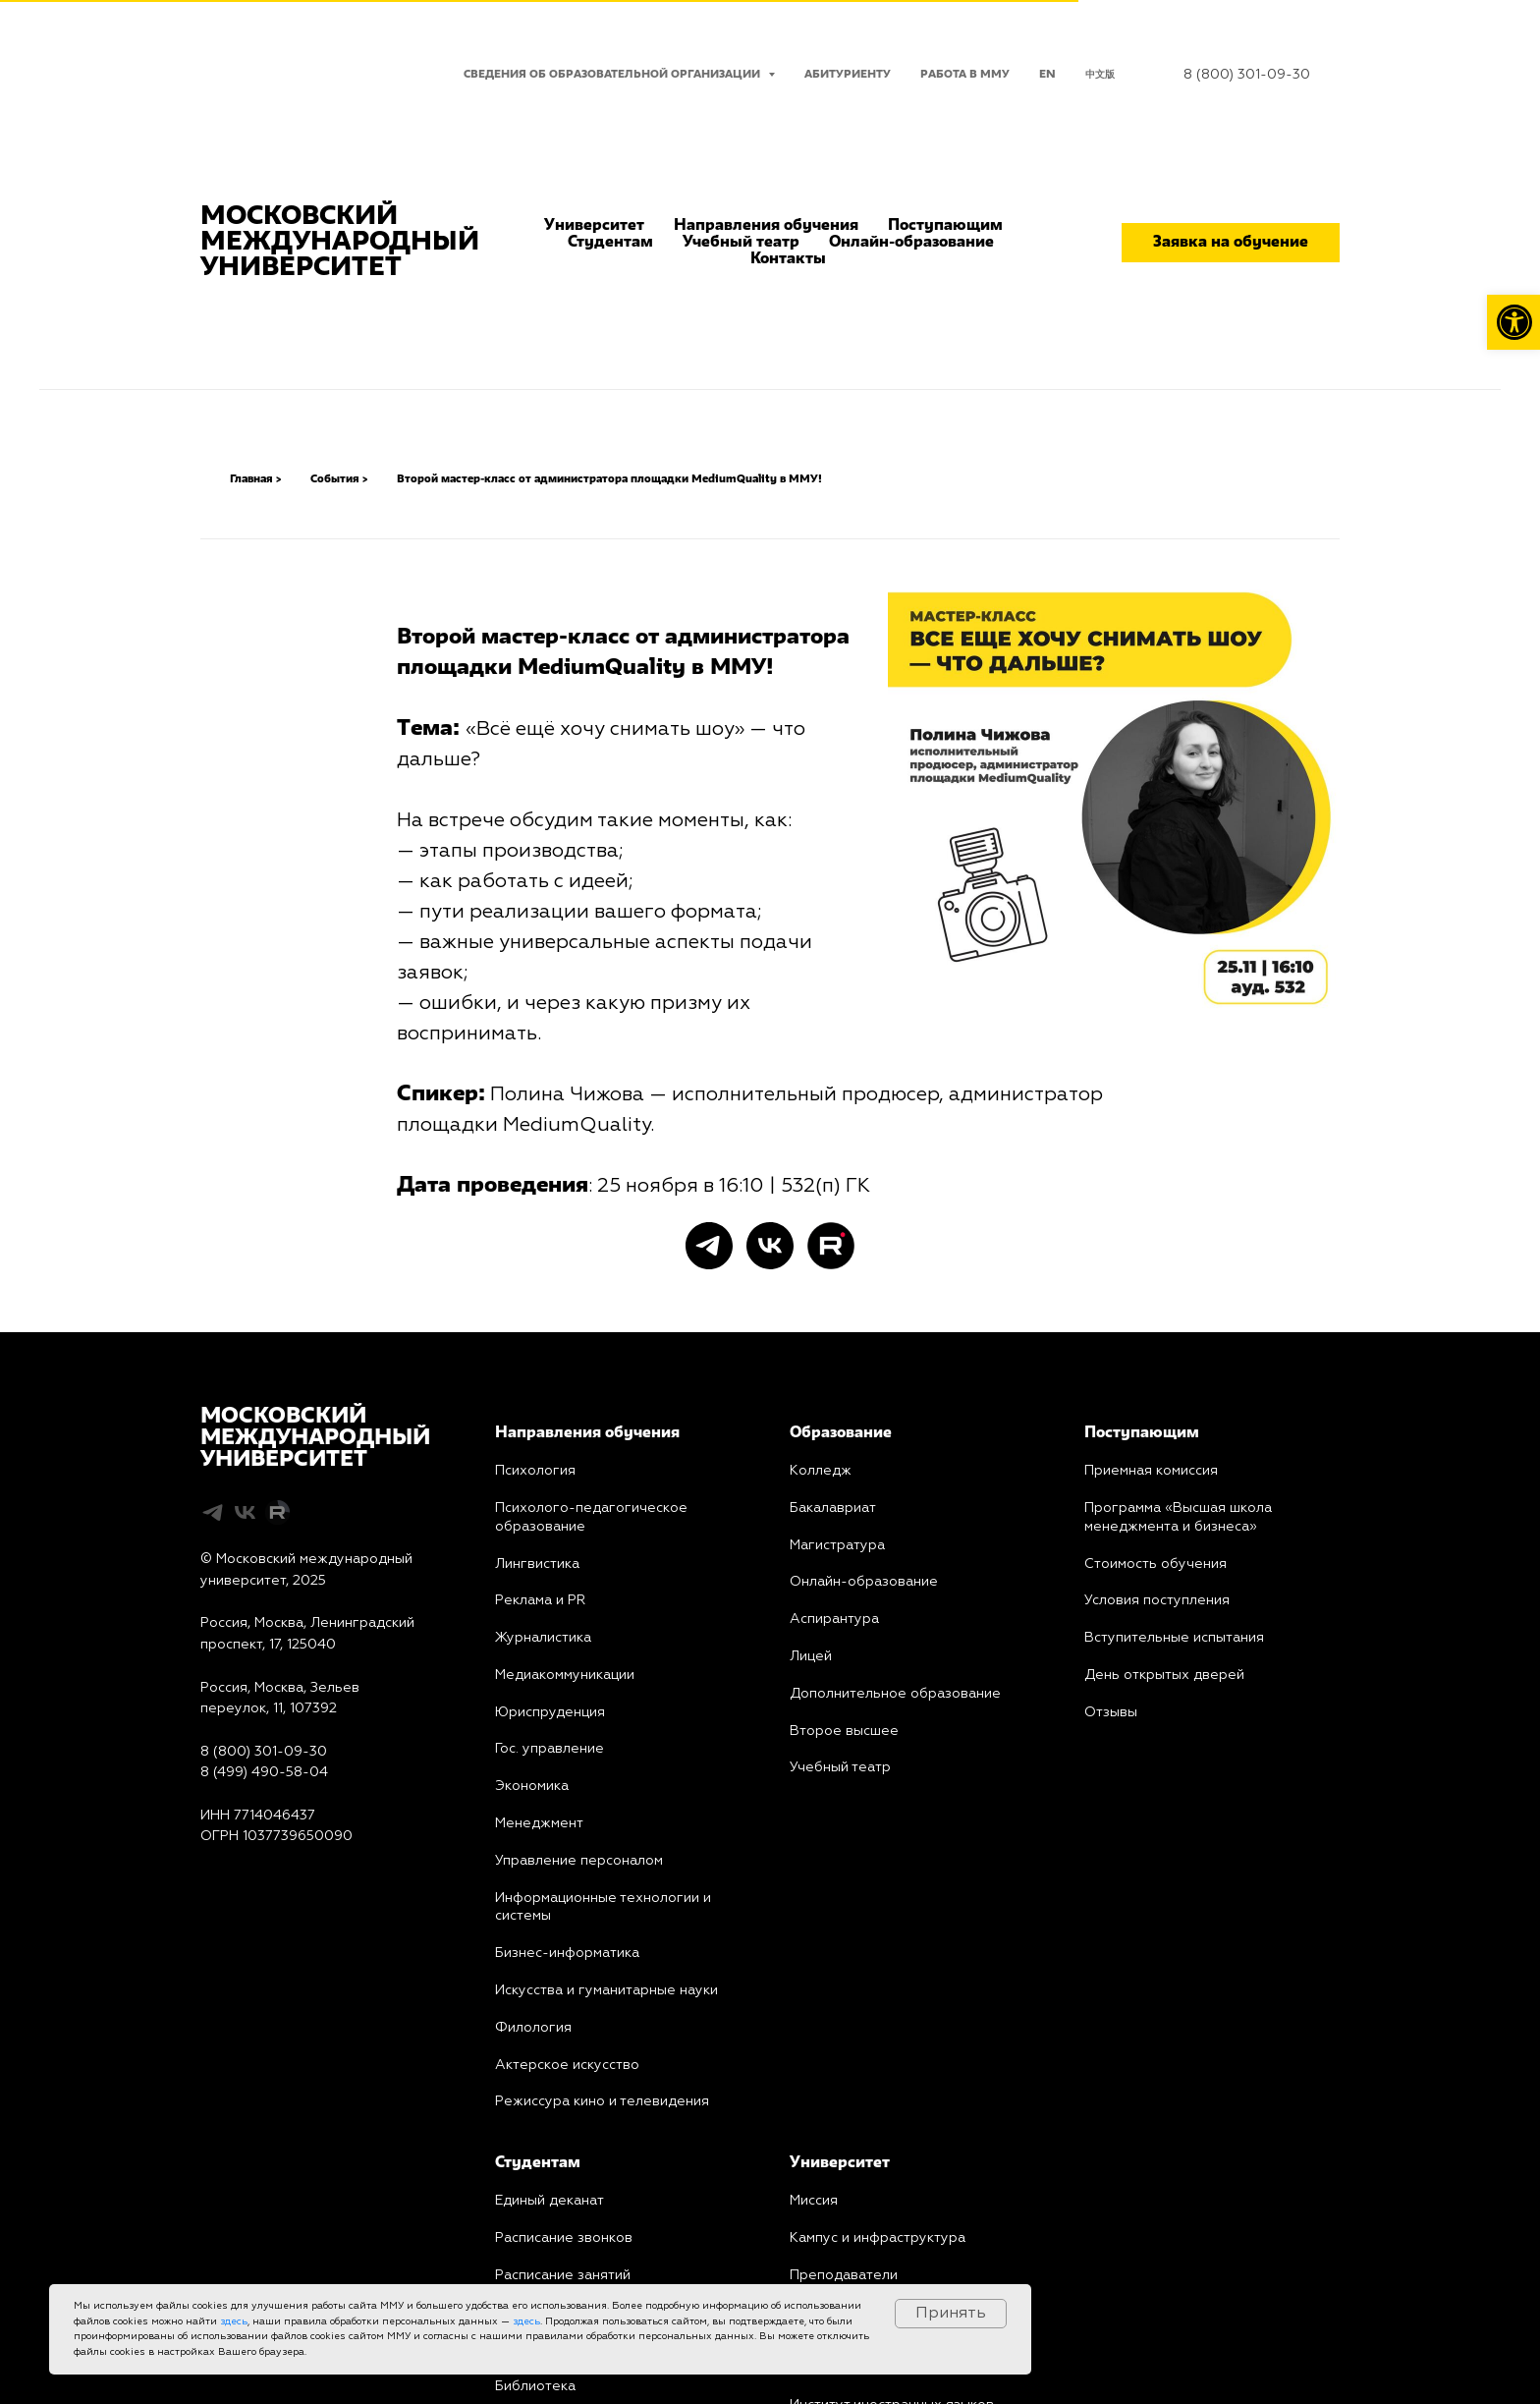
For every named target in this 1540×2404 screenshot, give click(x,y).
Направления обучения (766, 226)
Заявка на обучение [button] (1230, 243)
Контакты (788, 259)
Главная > (255, 479)
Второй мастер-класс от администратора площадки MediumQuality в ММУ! (609, 479)
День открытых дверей (1164, 1675)
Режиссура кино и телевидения (602, 2101)
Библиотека (535, 2386)
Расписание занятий (563, 2275)
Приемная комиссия (1151, 1471)
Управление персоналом (579, 1861)
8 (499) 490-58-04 (264, 1772)
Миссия (814, 2201)
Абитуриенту (847, 75)
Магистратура (837, 1545)
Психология (535, 1471)
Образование (841, 1433)
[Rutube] (830, 1245)
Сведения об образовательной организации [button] (613, 75)
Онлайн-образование (911, 243)
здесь (234, 2321)
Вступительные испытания (1174, 1638)
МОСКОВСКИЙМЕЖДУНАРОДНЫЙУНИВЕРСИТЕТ (315, 1438)
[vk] (770, 1245)
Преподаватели (844, 2275)
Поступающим (945, 226)
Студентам (610, 243)
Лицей (811, 1656)
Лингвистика (537, 1564)
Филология (533, 2028)
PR (574, 1600)
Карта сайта (241, 1879)
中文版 (1100, 75)
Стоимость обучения (1155, 1564)
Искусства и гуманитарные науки (606, 1990)
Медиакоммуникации (564, 1675)
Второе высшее (844, 1731)
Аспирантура (834, 1619)
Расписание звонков (563, 2238)
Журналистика (543, 1638)
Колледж (821, 1471)
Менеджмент (539, 1823)
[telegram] (709, 1245)
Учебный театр (741, 243)
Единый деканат (549, 2201)
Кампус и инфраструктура (877, 2238)
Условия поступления (1157, 1600)
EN (1047, 75)
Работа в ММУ (965, 75)
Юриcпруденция (550, 1712)
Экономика (532, 1786)
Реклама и (529, 1600)
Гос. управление (549, 1749)
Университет (594, 226)
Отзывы (1110, 1712)
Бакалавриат (833, 1508)
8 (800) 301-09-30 (1246, 75)
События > (338, 479)
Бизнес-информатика (567, 1953)
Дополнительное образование (895, 1694)
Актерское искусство (567, 2065)
